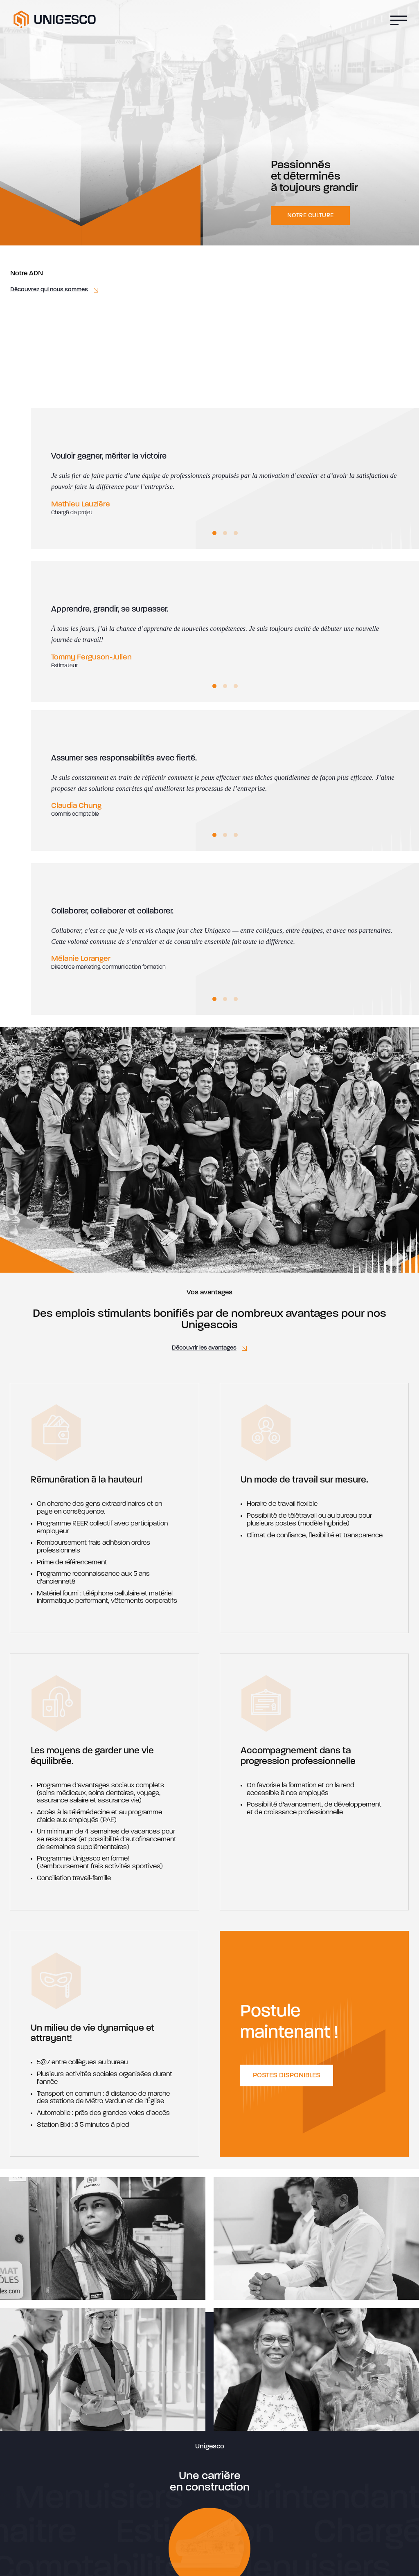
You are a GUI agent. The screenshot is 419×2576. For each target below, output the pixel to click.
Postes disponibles (286, 2075)
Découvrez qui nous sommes (49, 290)
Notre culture (310, 216)
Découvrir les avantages (204, 1348)
